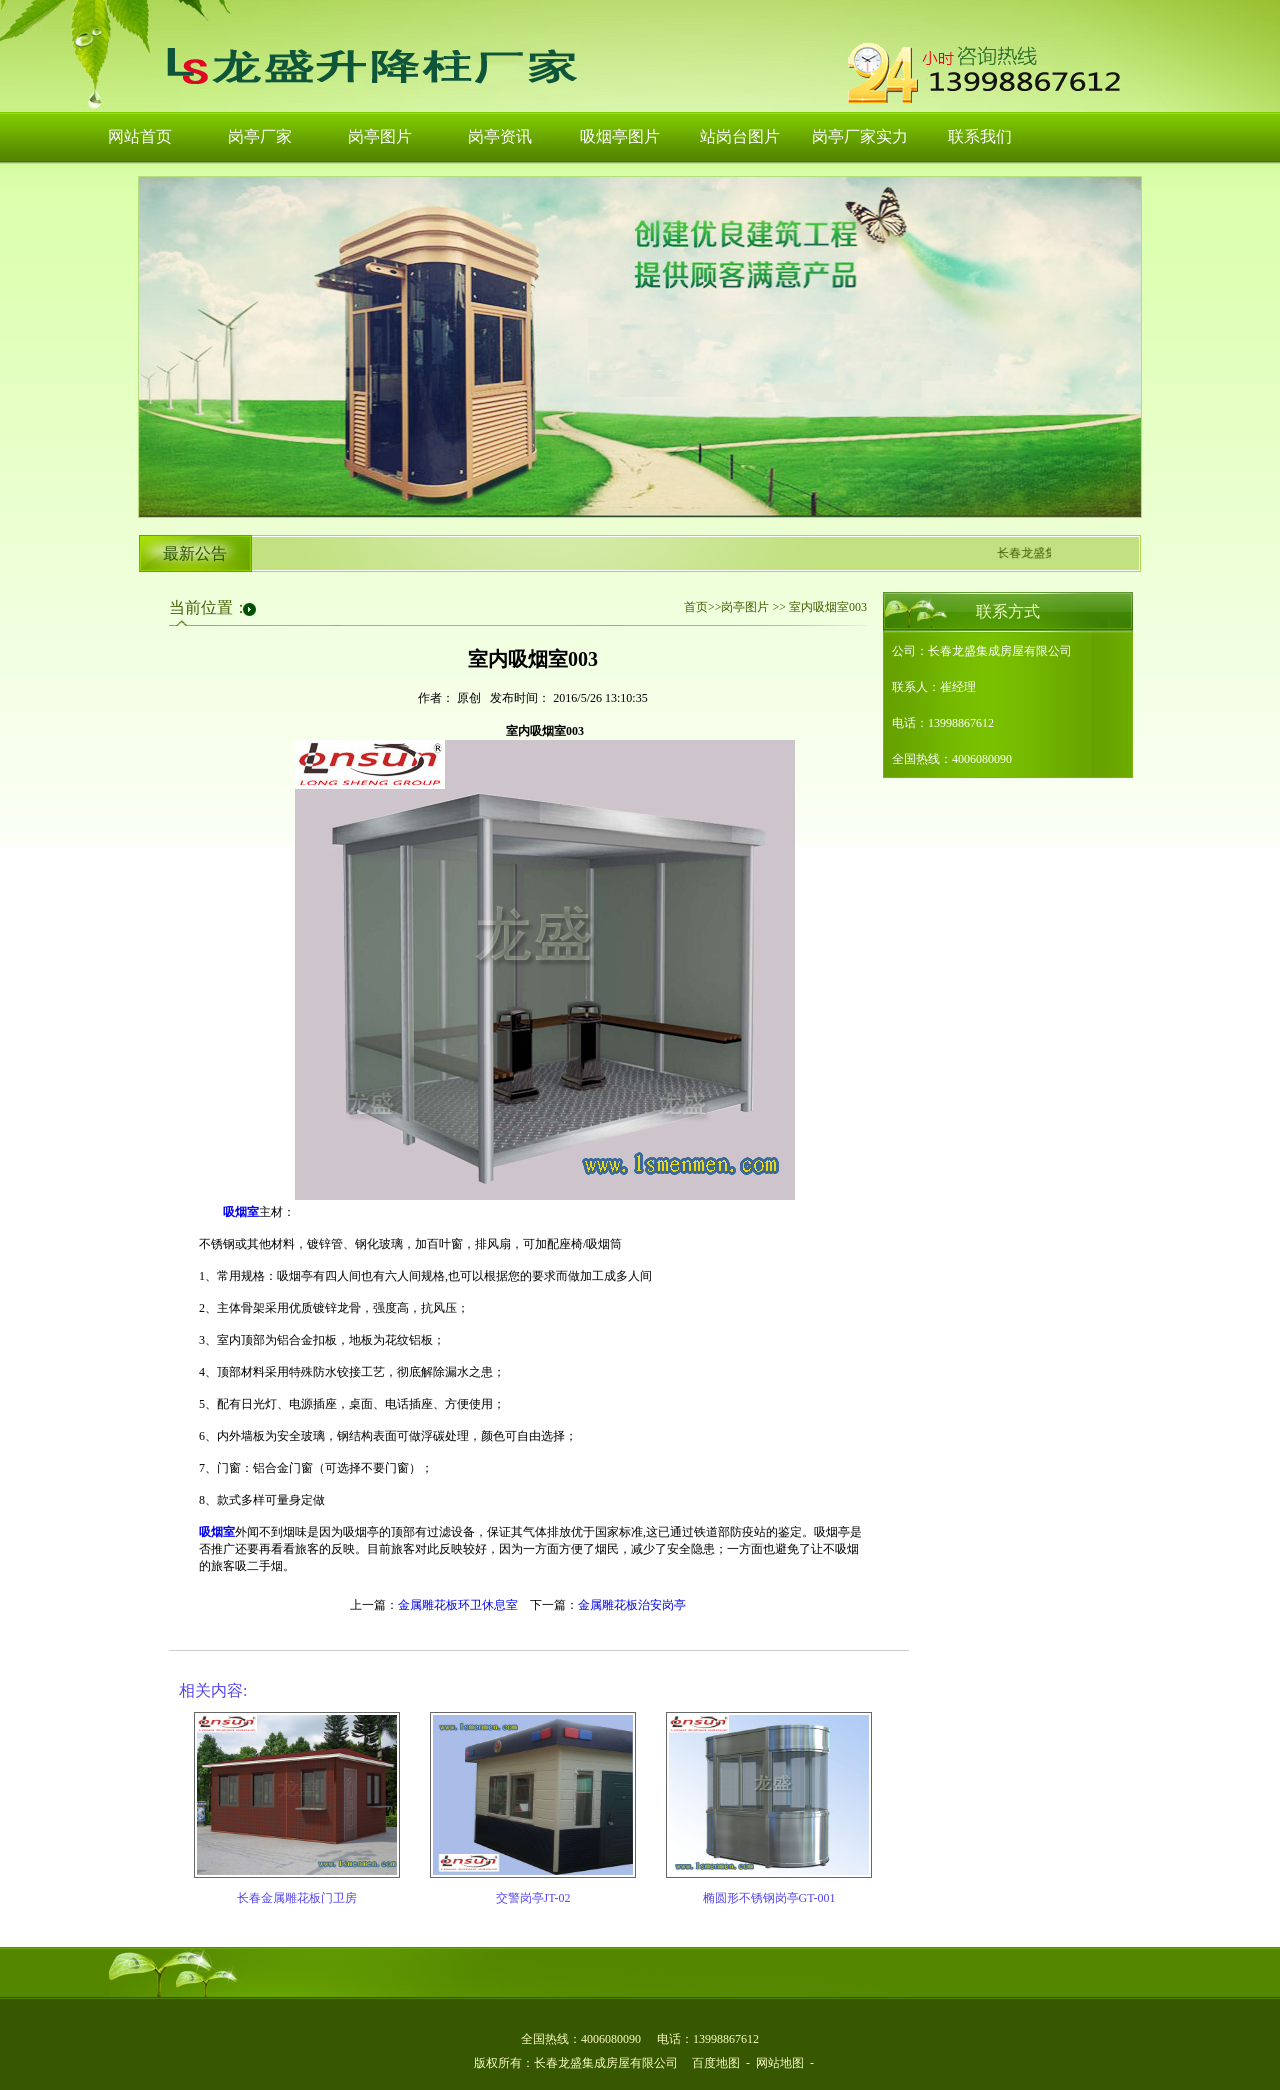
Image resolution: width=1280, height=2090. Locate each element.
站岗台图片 (740, 136)
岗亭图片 (380, 136)
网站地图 (780, 2063)
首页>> (703, 607)
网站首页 (140, 136)
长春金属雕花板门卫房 (297, 1898)
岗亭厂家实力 (860, 136)
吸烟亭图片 (620, 136)
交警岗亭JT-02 (533, 1898)
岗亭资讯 (500, 136)
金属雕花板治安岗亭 (632, 1605)
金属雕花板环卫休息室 (458, 1605)
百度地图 (716, 2063)
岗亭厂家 (260, 136)
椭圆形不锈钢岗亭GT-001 (769, 1898)
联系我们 (980, 136)
